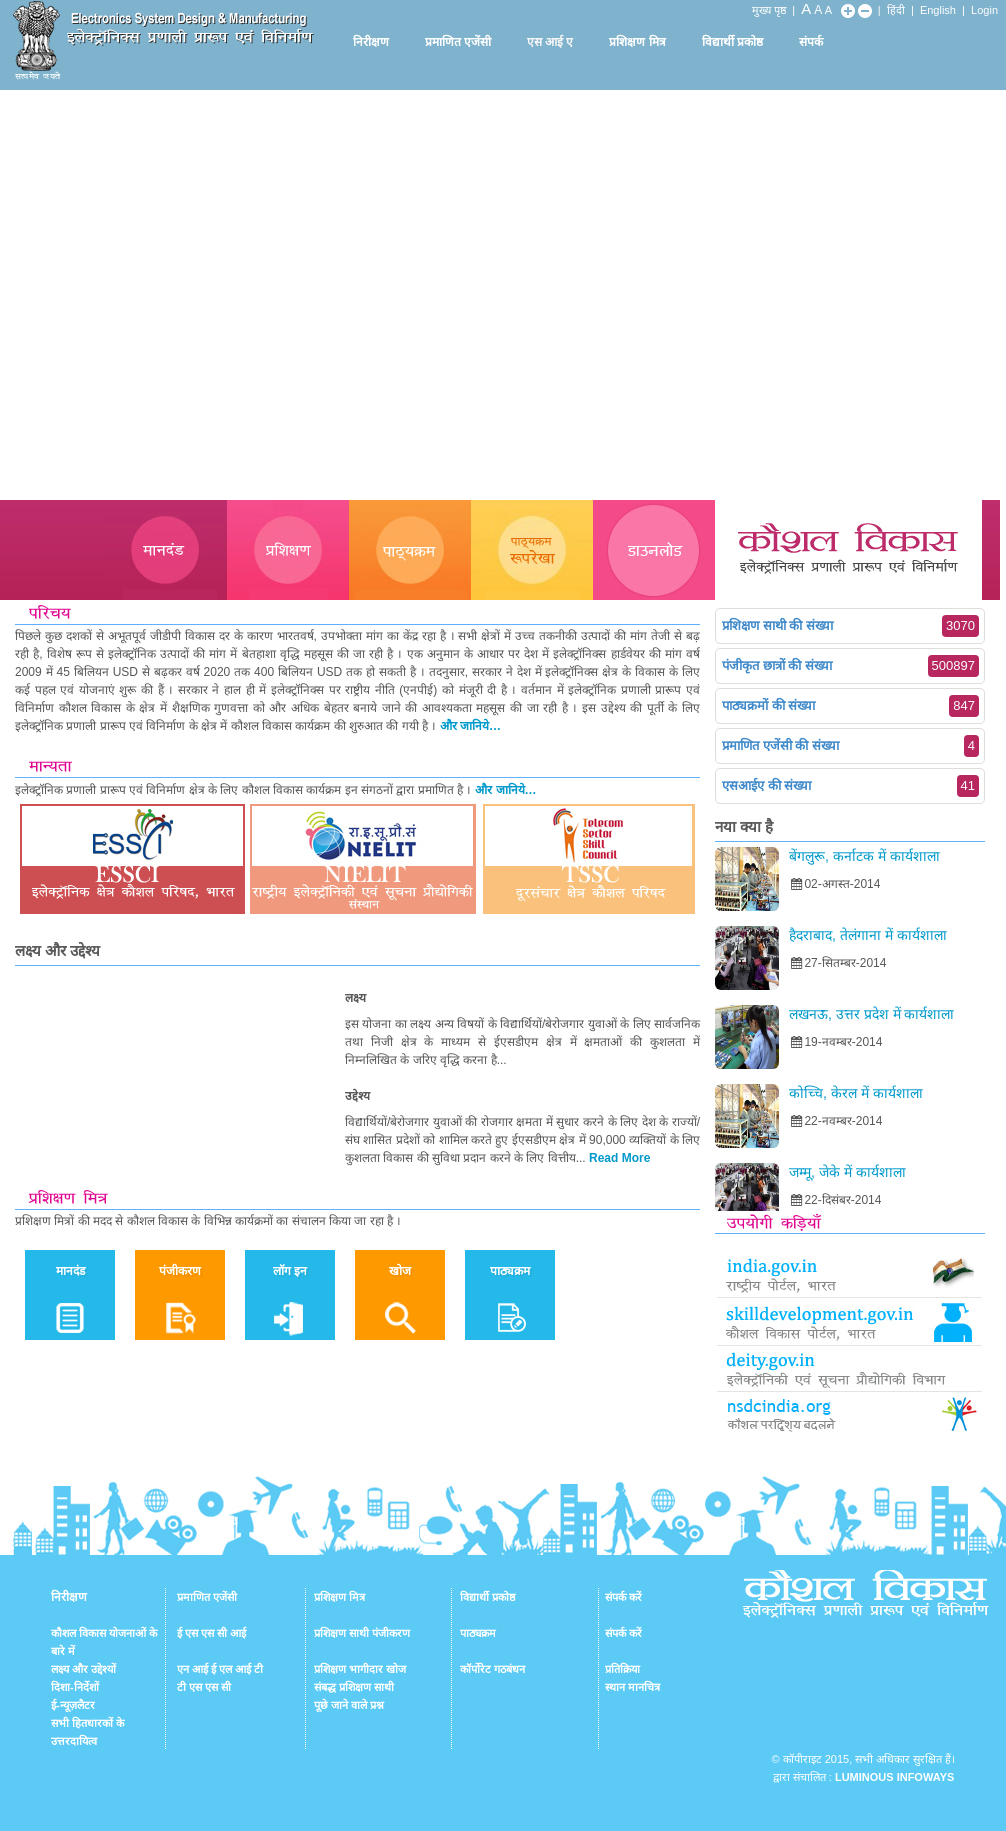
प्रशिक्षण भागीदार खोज (360, 1669)
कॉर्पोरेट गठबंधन (492, 1669)
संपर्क (811, 42)
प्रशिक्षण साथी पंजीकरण (362, 1633)
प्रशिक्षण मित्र (637, 42)
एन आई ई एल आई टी (220, 1669)
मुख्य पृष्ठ (769, 10)
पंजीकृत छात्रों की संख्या (850, 666)
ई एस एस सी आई (211, 1633)
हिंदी (896, 10)
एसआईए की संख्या (850, 786)
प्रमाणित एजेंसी (458, 42)
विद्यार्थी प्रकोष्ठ (732, 42)
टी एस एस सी (204, 1687)
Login (984, 10)
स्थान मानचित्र (632, 1687)
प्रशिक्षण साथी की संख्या (850, 626)
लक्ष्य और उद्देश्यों (83, 1669)
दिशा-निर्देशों (75, 1687)
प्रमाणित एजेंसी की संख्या (850, 746)
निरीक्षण (371, 42)
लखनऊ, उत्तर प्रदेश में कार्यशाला (871, 1014)
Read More (619, 1158)
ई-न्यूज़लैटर (73, 1705)
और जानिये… (470, 726)
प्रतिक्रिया (622, 1669)
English (938, 10)
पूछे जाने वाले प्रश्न (349, 1705)
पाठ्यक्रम (478, 1633)
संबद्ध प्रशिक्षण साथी (354, 1687)
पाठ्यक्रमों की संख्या (850, 706)
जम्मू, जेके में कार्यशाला (847, 1172)
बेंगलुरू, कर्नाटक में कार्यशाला (864, 856)
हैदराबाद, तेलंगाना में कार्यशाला (868, 935)
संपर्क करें (623, 1597)
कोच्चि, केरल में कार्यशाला (856, 1093)
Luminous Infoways (894, 1777)
